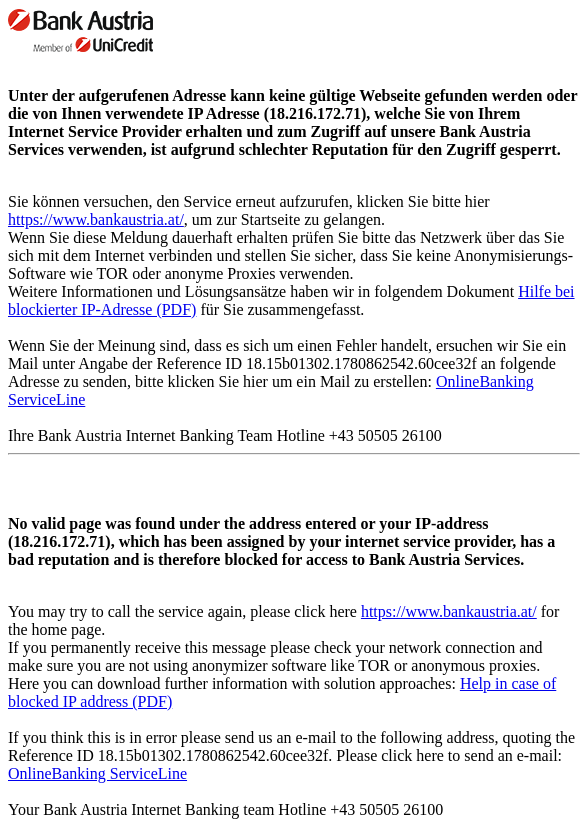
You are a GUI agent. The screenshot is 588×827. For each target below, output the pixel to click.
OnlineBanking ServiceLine (97, 773)
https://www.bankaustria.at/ (96, 219)
